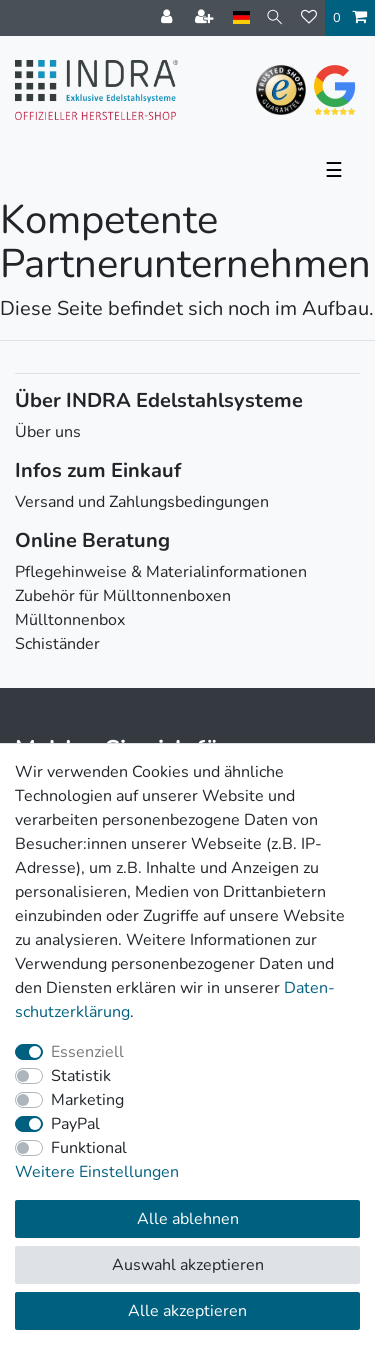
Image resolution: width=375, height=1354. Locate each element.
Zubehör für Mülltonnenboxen (123, 596)
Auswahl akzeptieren (188, 1265)
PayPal (75, 1124)
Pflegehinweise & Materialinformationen (161, 572)
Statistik (81, 1076)
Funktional (89, 1148)
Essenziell (87, 1052)
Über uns (48, 432)
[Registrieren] (206, 18)
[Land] (241, 17)
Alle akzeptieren (187, 1311)
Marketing (87, 1100)
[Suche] (275, 17)
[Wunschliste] (309, 18)
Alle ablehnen (188, 1219)
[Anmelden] (168, 18)
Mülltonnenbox (70, 620)
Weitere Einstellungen (97, 1172)
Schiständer (57, 644)
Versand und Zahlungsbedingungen (142, 502)
